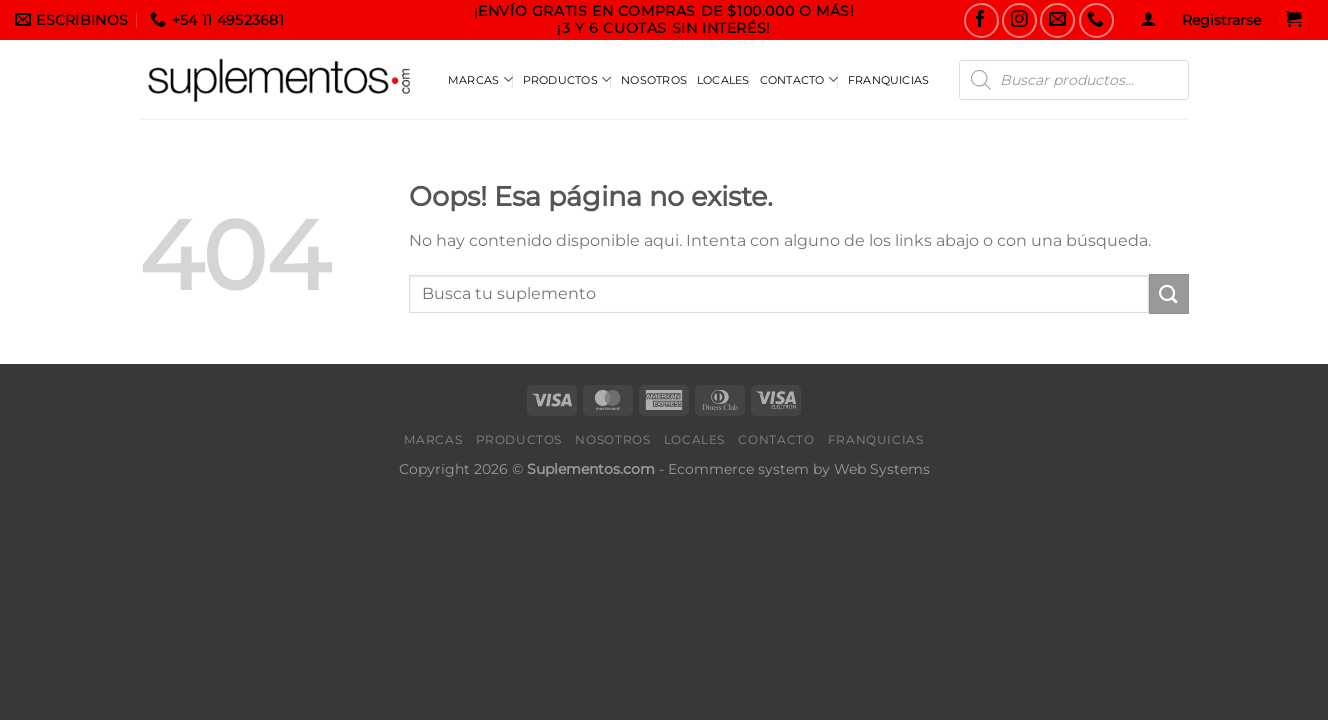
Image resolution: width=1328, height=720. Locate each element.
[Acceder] (1148, 20)
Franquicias (888, 80)
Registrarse (1221, 20)
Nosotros (654, 80)
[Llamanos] (1096, 20)
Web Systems (882, 469)
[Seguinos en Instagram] (1019, 20)
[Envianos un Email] (1057, 20)
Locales (723, 80)
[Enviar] (1169, 293)
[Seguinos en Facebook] (981, 20)
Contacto (799, 79)
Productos (567, 79)
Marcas (480, 79)
